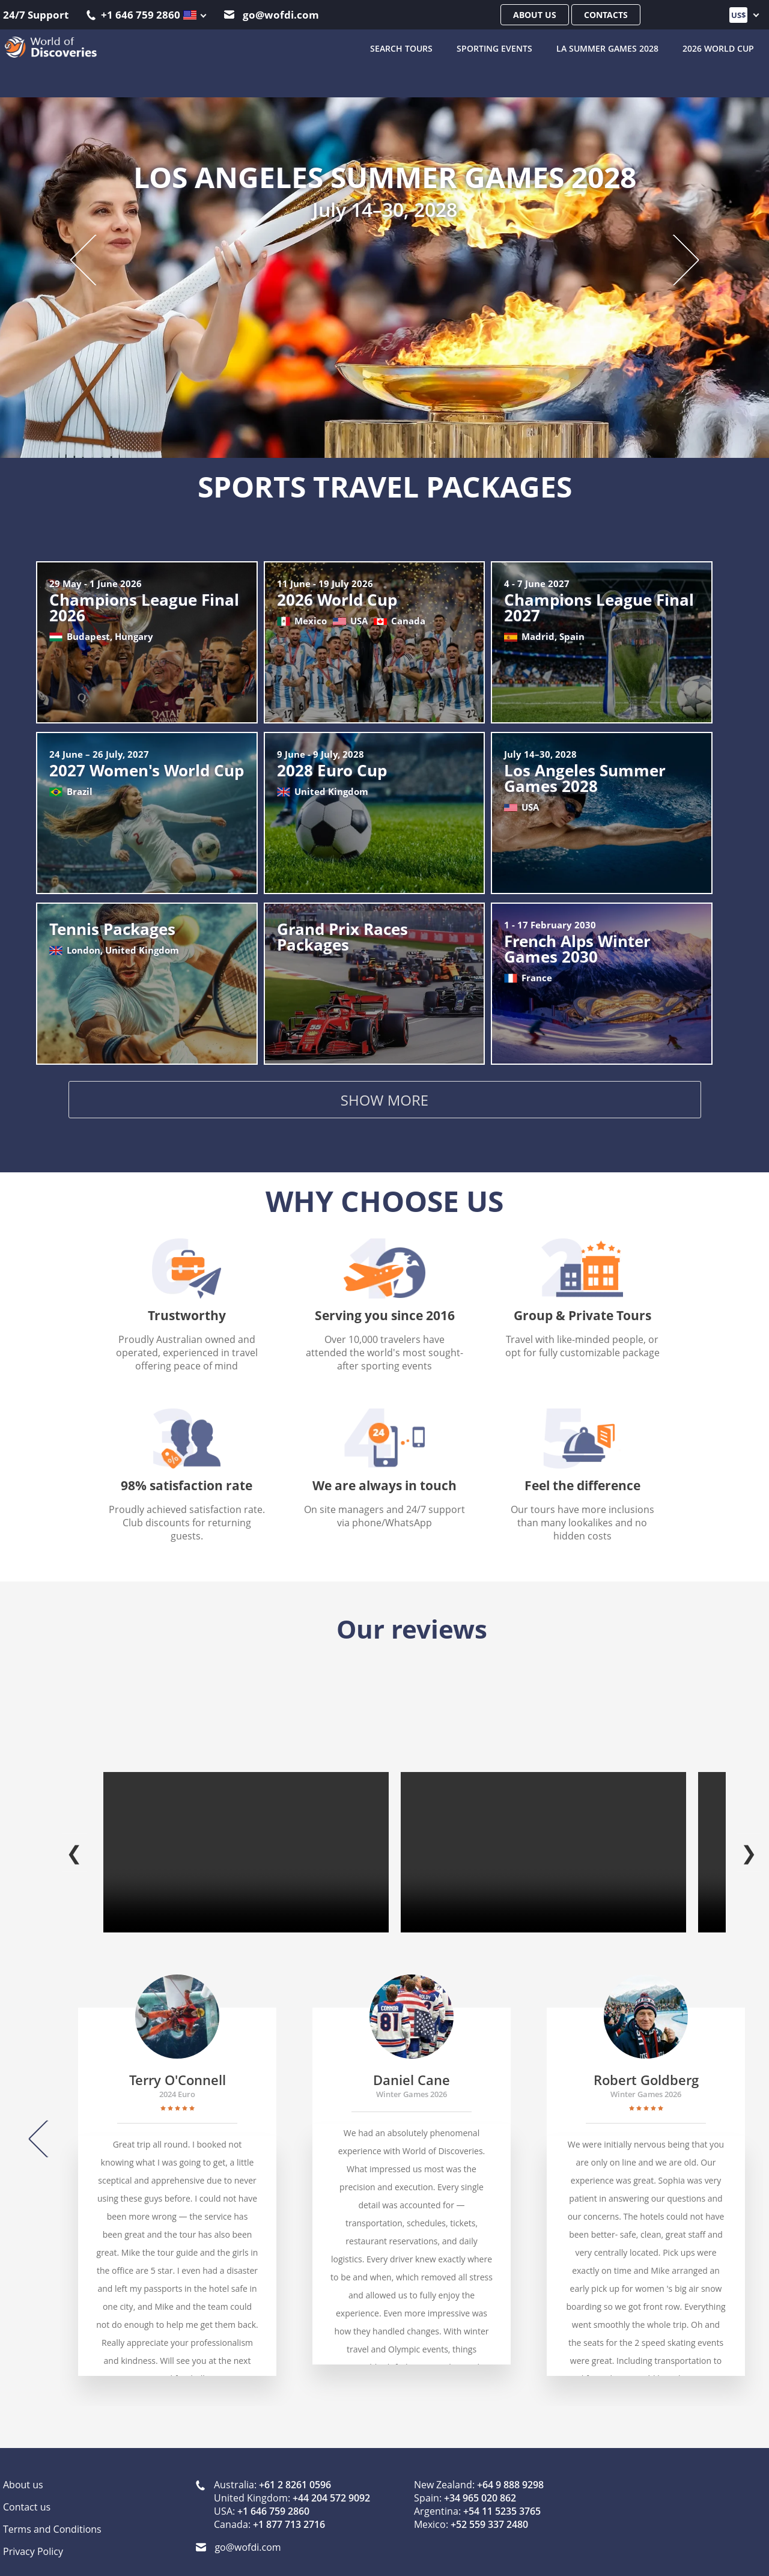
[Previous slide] (95, 259)
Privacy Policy (33, 2538)
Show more (384, 1102)
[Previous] (47, 2126)
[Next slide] (674, 259)
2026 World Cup (718, 48)
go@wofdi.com (271, 15)
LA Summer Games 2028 (607, 48)
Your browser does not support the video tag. (246, 1839)
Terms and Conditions (52, 2516)
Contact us (26, 2494)
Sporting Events (494, 48)
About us (534, 14)
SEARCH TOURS (401, 48)
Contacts (606, 14)
